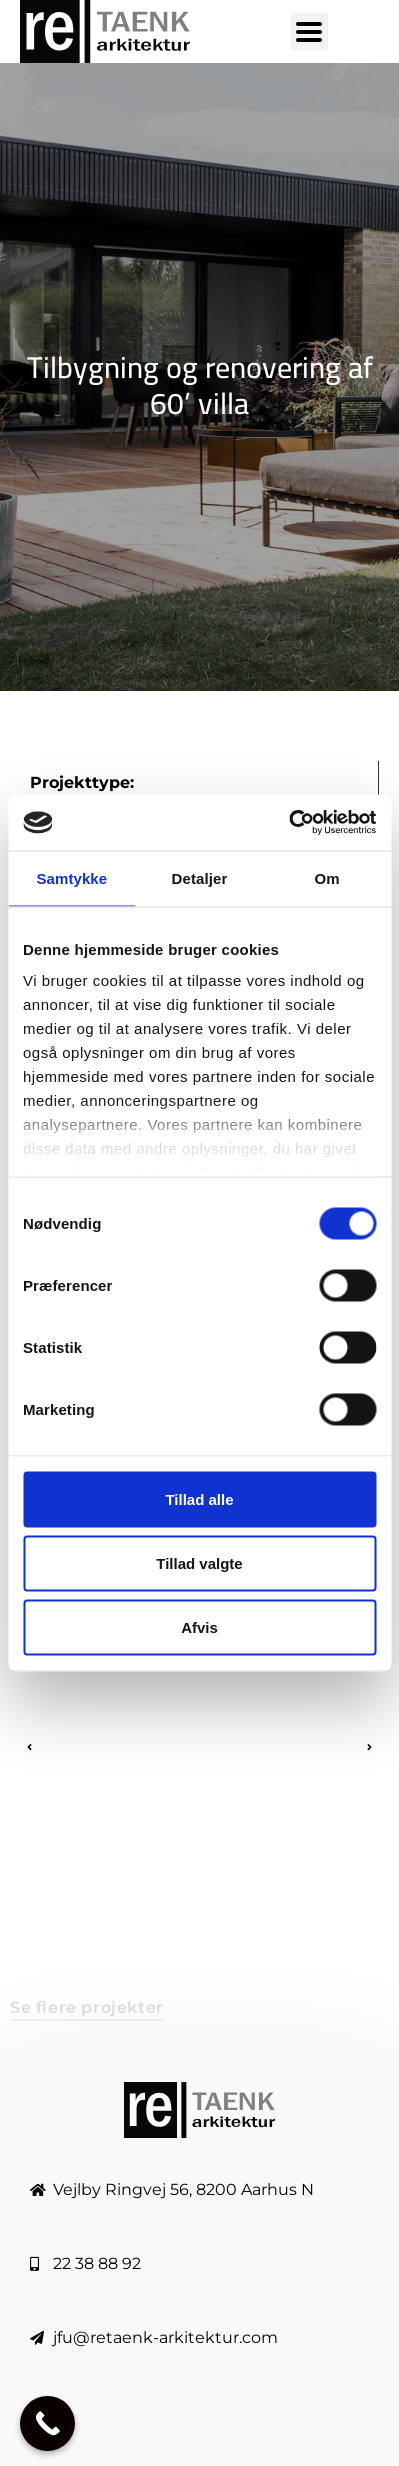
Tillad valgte (199, 1562)
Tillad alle (199, 1498)
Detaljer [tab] (200, 877)
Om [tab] (327, 877)
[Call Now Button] (47, 2423)
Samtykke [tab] (71, 877)
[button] (29, 1747)
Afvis (199, 1626)
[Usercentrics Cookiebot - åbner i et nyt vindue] (288, 823)
